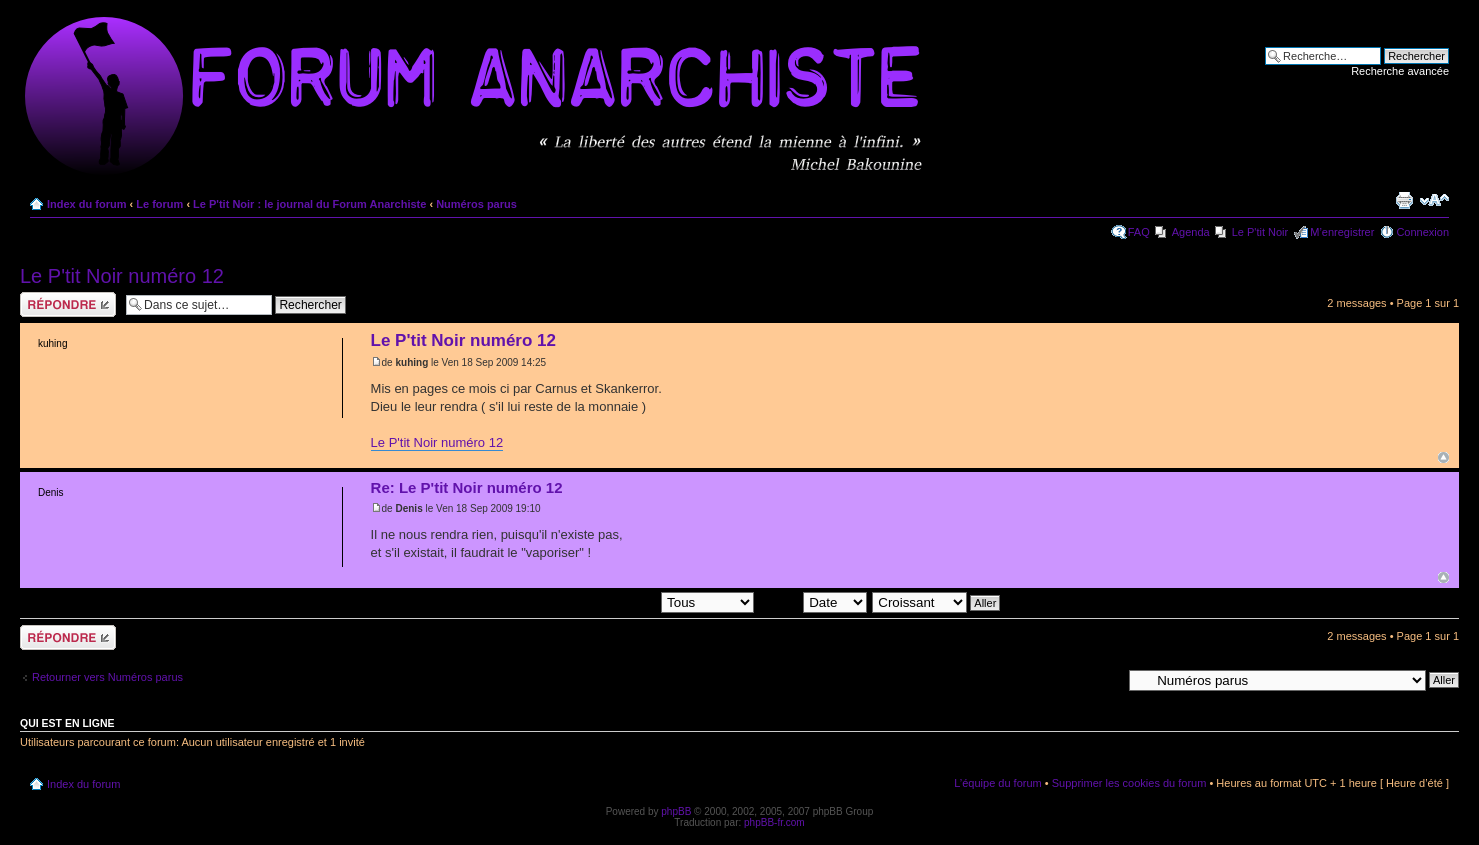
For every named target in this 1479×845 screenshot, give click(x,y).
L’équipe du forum (997, 783)
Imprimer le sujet (1404, 200)
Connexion (1422, 232)
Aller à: (1104, 679)
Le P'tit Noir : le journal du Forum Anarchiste (309, 204)
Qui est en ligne (67, 723)
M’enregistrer (1342, 232)
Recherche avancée (1400, 71)
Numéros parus (476, 204)
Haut (1443, 457)
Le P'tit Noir (1260, 232)
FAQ (1139, 232)
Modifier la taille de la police (1434, 200)
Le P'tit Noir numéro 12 (122, 276)
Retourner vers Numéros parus (107, 677)
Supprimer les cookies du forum (1129, 783)
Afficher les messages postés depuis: (615, 602)
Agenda (1191, 232)
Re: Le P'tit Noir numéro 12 (467, 487)
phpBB (676, 811)
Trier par (813, 602)
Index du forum (86, 204)
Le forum (159, 204)
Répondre (68, 304)
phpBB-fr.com (774, 822)
